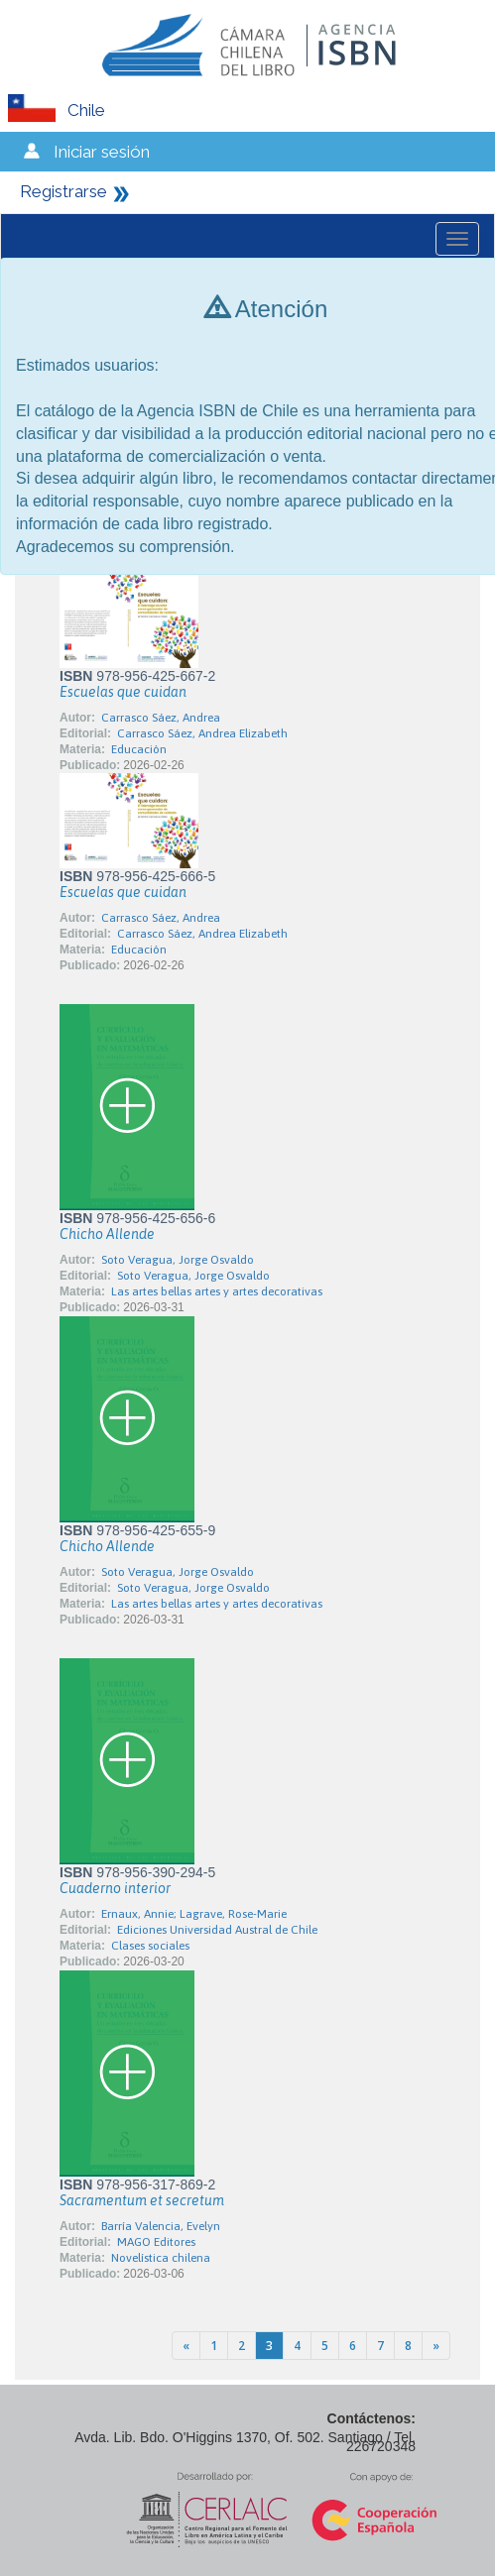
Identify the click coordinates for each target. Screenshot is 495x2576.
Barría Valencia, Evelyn (160, 2226)
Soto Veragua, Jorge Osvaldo (177, 1260)
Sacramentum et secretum (142, 2200)
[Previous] (186, 2345)
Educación (139, 749)
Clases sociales (150, 1946)
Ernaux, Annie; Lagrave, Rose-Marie (194, 1914)
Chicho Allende (107, 1234)
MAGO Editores (156, 2242)
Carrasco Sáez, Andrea (160, 718)
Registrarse (63, 191)
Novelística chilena (160, 2258)
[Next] (436, 2345)
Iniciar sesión (102, 152)
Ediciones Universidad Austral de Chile (217, 1930)
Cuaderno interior (115, 1888)
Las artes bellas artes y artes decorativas (216, 1291)
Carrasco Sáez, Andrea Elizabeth (202, 733)
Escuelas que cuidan (123, 692)
